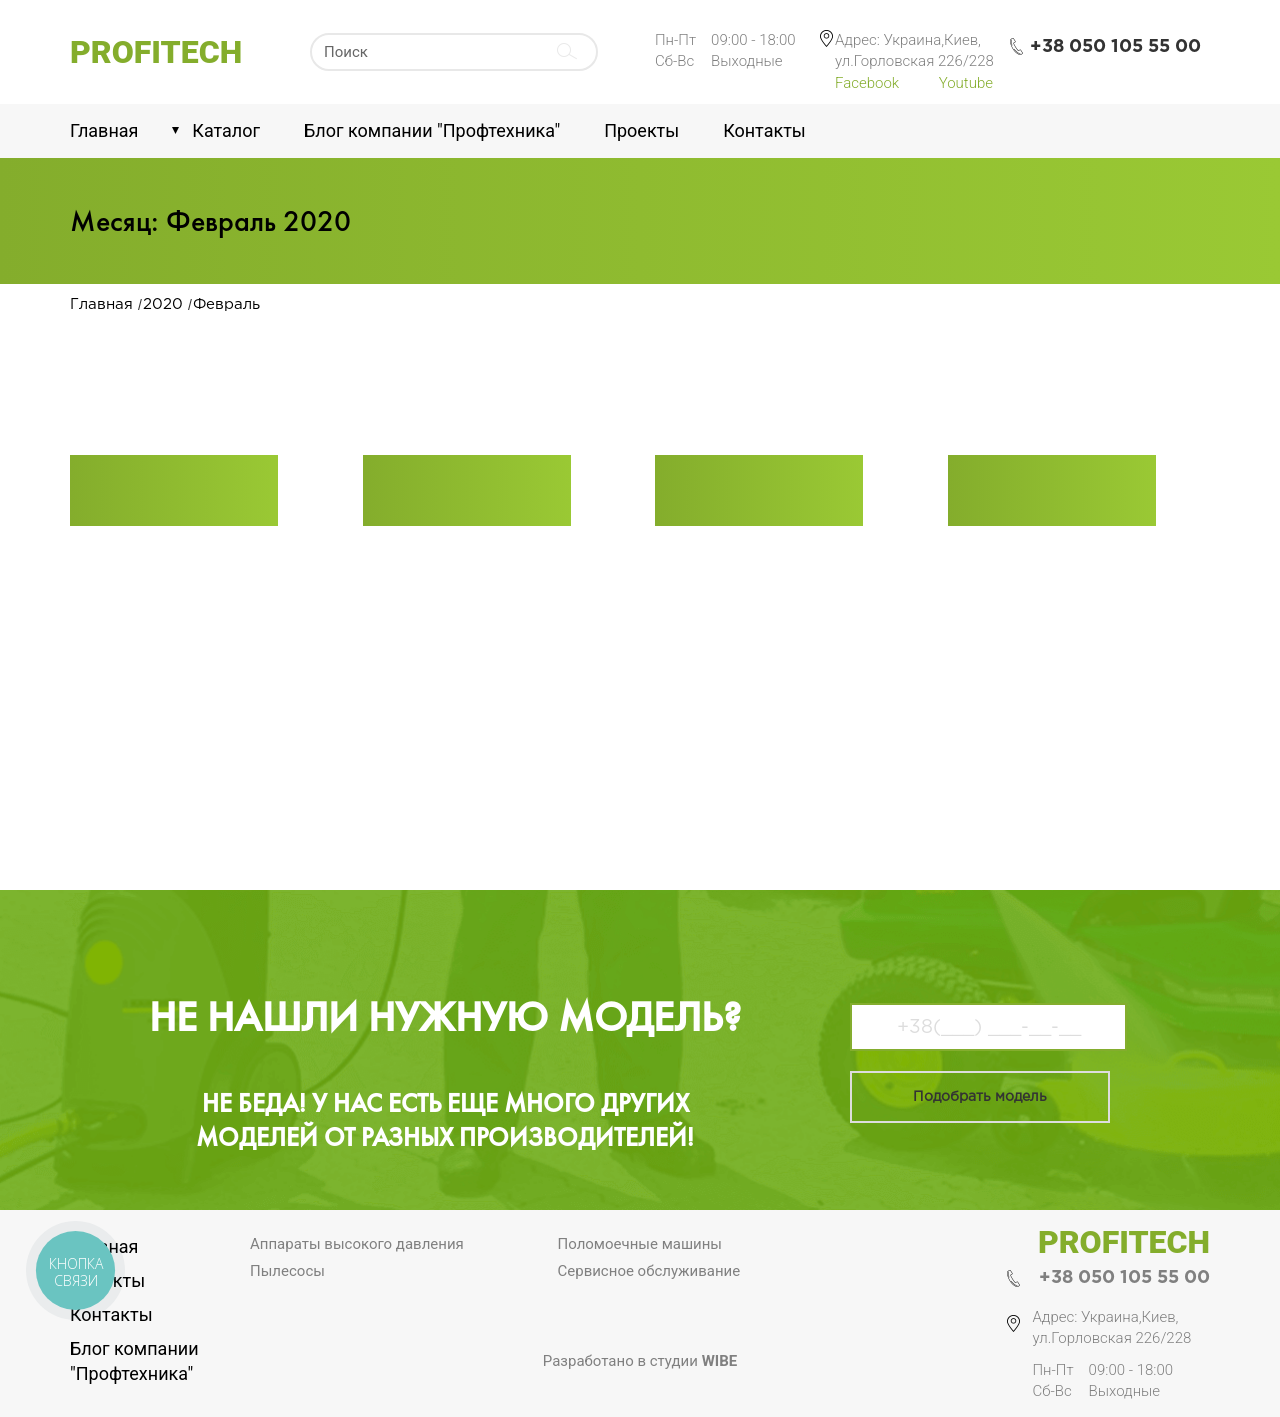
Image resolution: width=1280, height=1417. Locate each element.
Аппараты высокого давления (357, 1244)
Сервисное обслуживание (649, 1271)
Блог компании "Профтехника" (432, 130)
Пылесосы (287, 1271)
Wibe (720, 1361)
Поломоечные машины (640, 1244)
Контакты (764, 130)
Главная (104, 130)
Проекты (641, 130)
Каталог (226, 130)
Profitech (156, 52)
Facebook (867, 83)
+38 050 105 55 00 (1124, 1278)
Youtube (966, 83)
